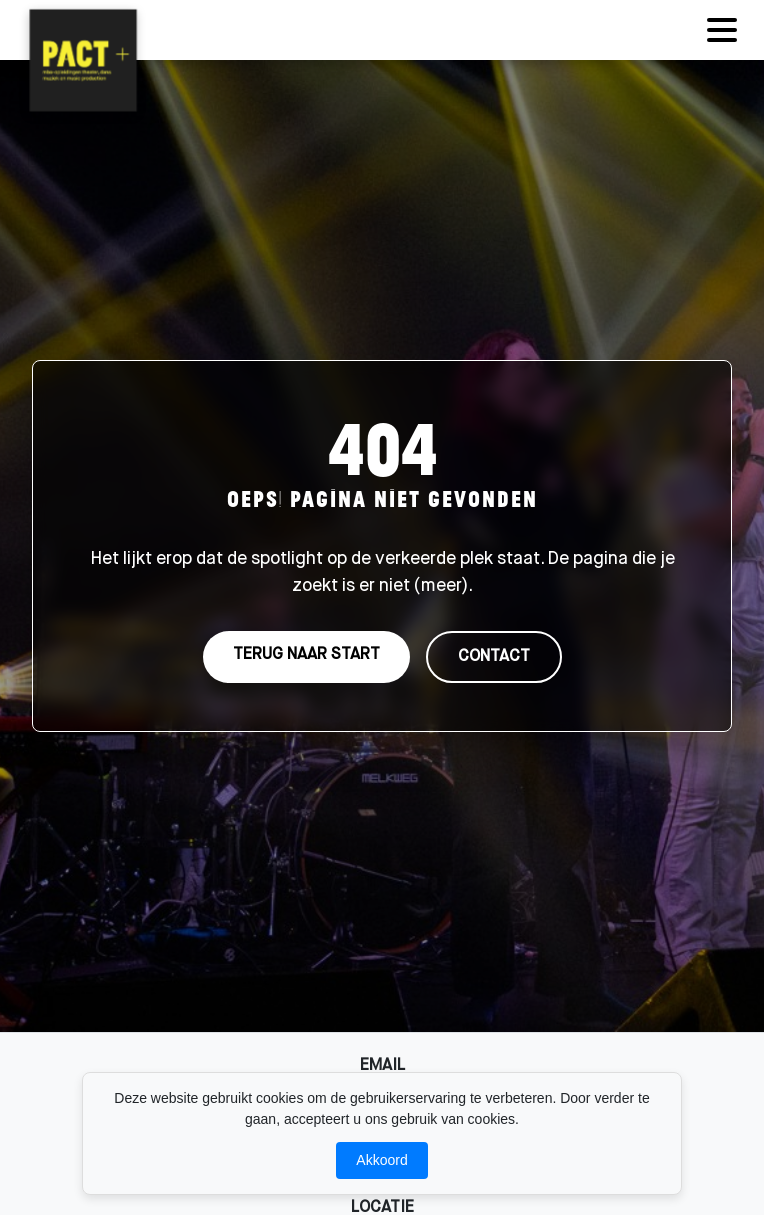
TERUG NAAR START (306, 656)
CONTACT (494, 658)
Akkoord (381, 1160)
